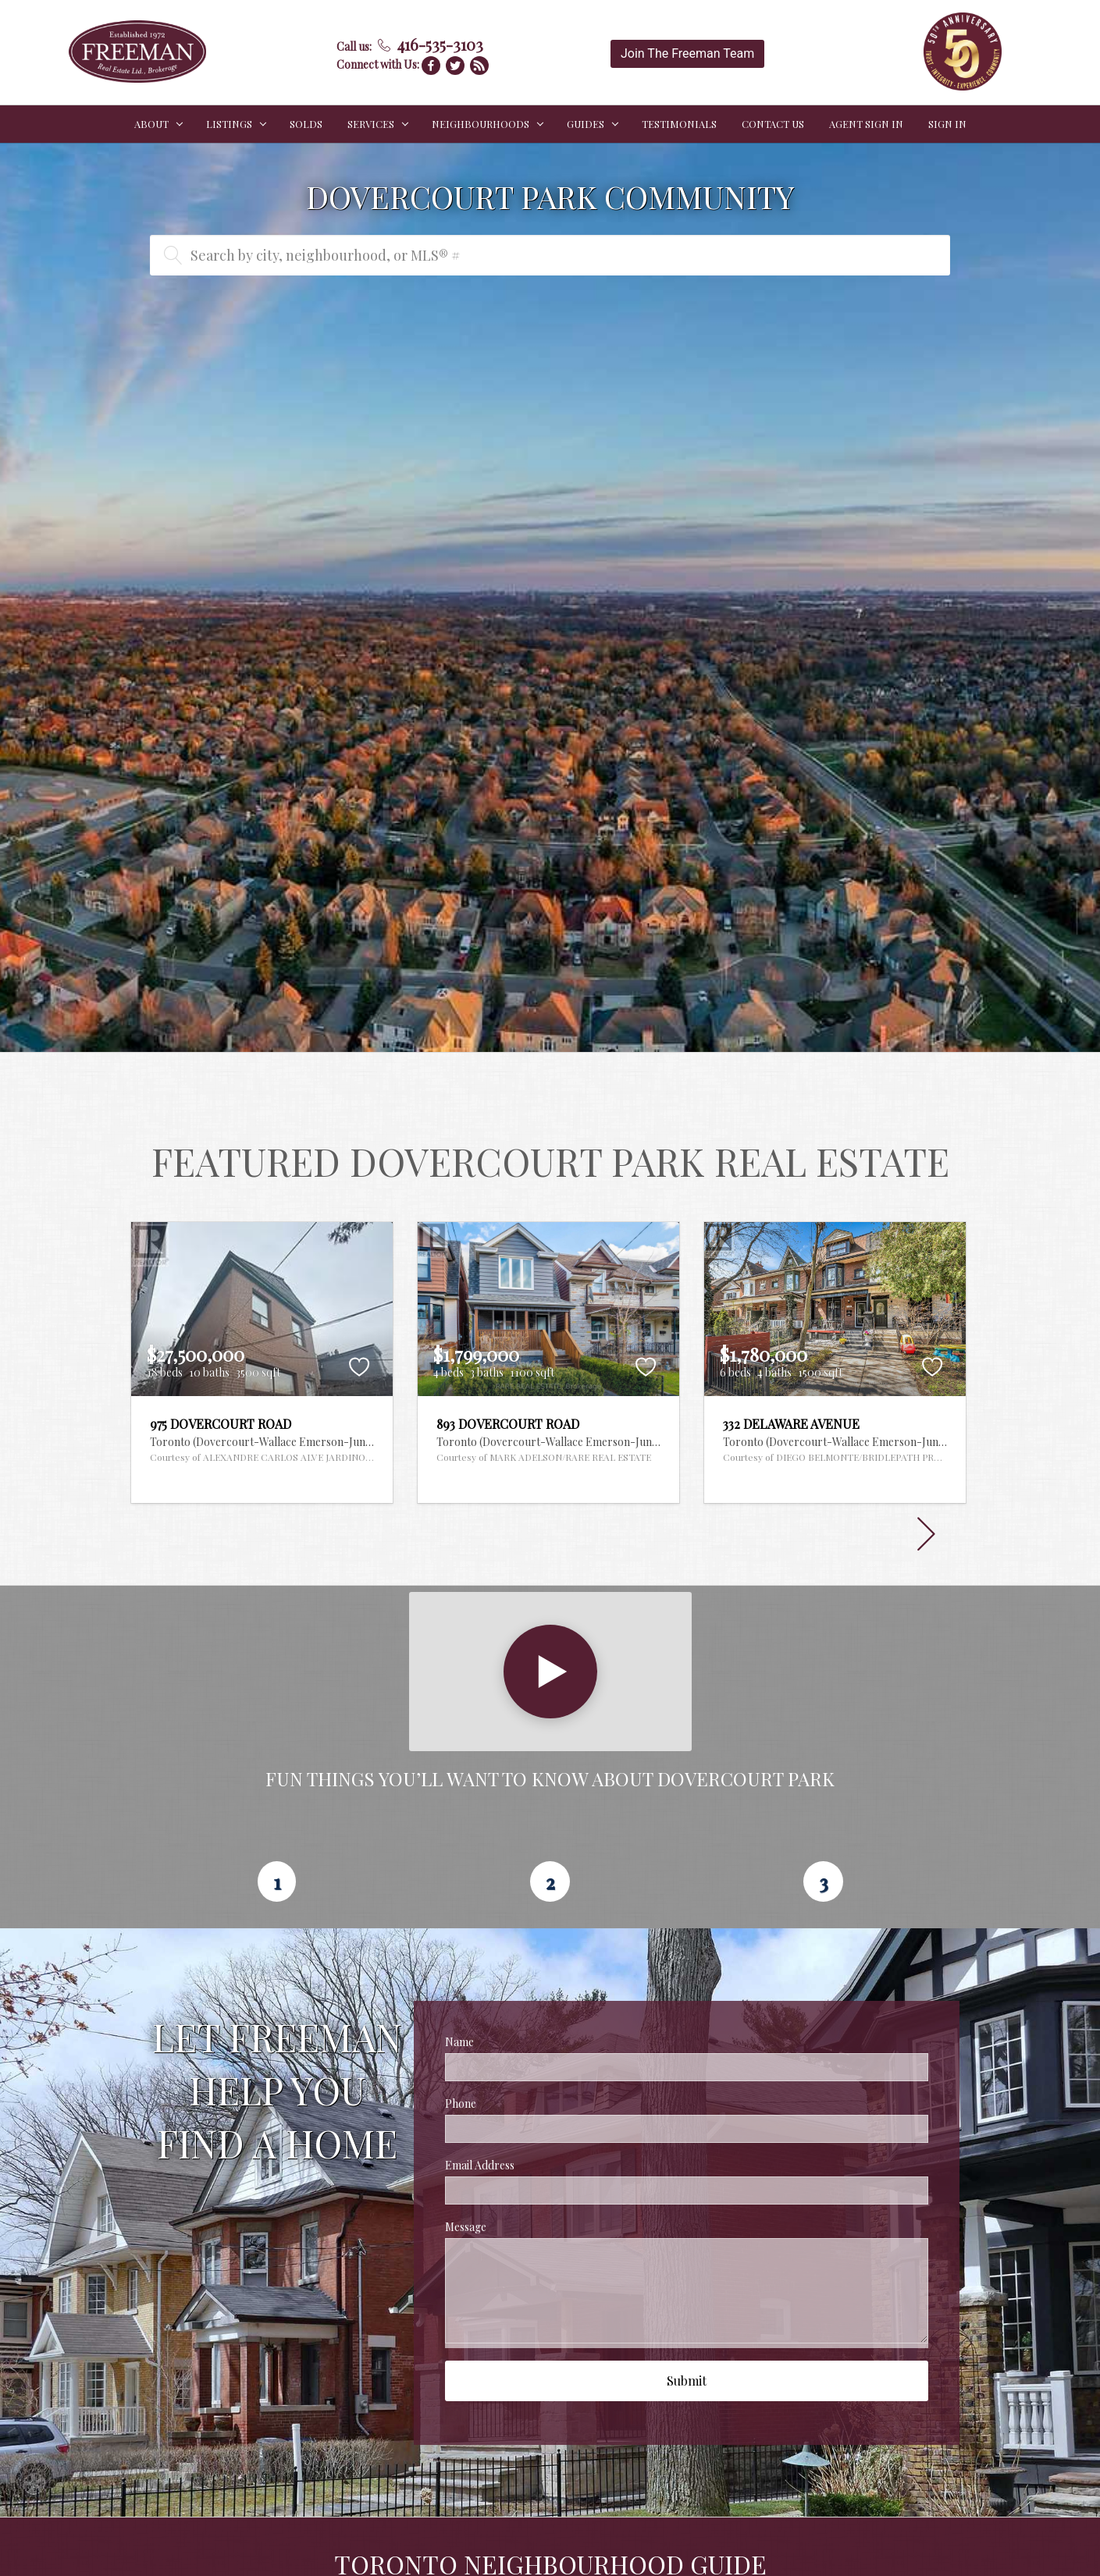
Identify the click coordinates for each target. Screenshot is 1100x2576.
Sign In (947, 123)
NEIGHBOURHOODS (480, 123)
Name (459, 2041)
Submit (687, 2380)
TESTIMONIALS (679, 123)
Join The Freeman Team (687, 53)
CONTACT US (773, 123)
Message (465, 2226)
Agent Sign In (866, 123)
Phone (460, 2103)
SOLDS (306, 123)
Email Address (479, 2165)
